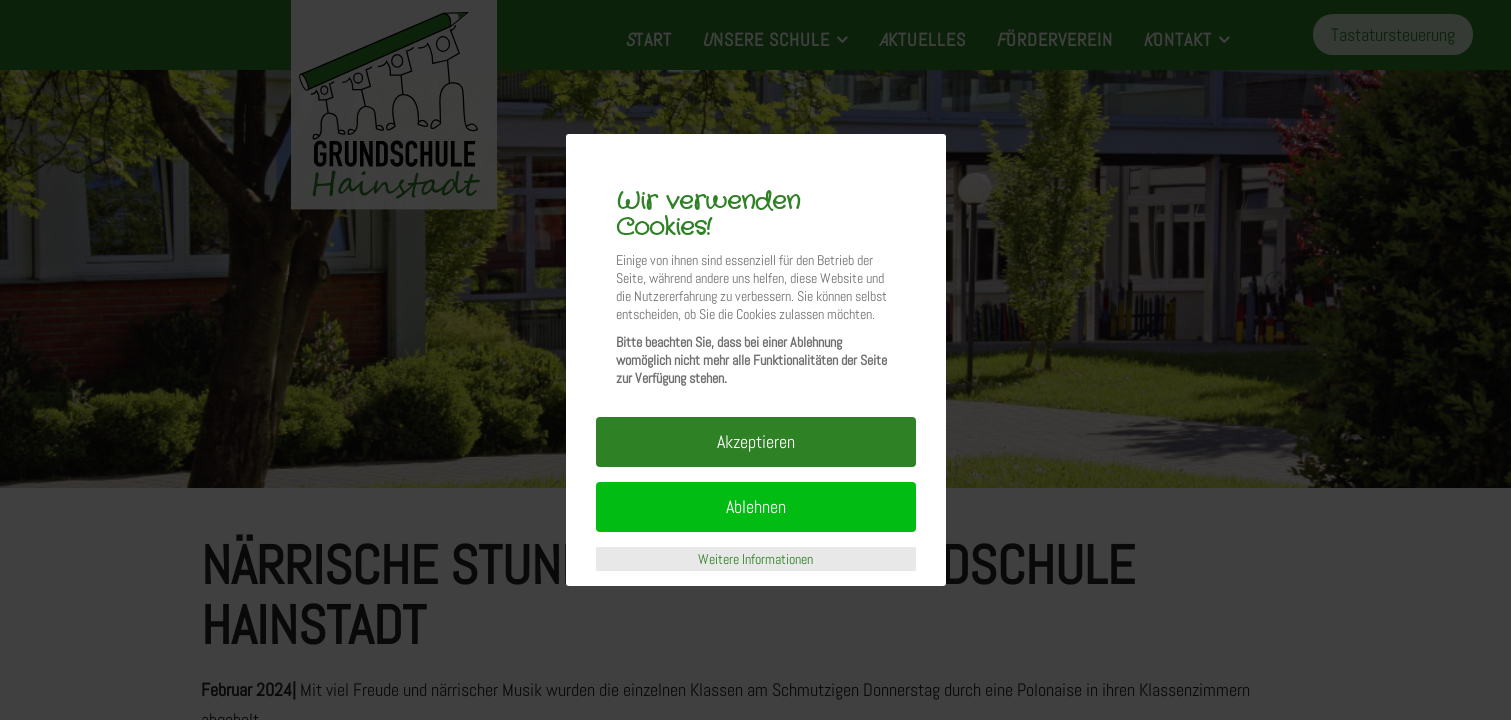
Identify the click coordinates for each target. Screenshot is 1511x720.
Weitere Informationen (755, 559)
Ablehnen (756, 506)
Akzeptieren (756, 441)
